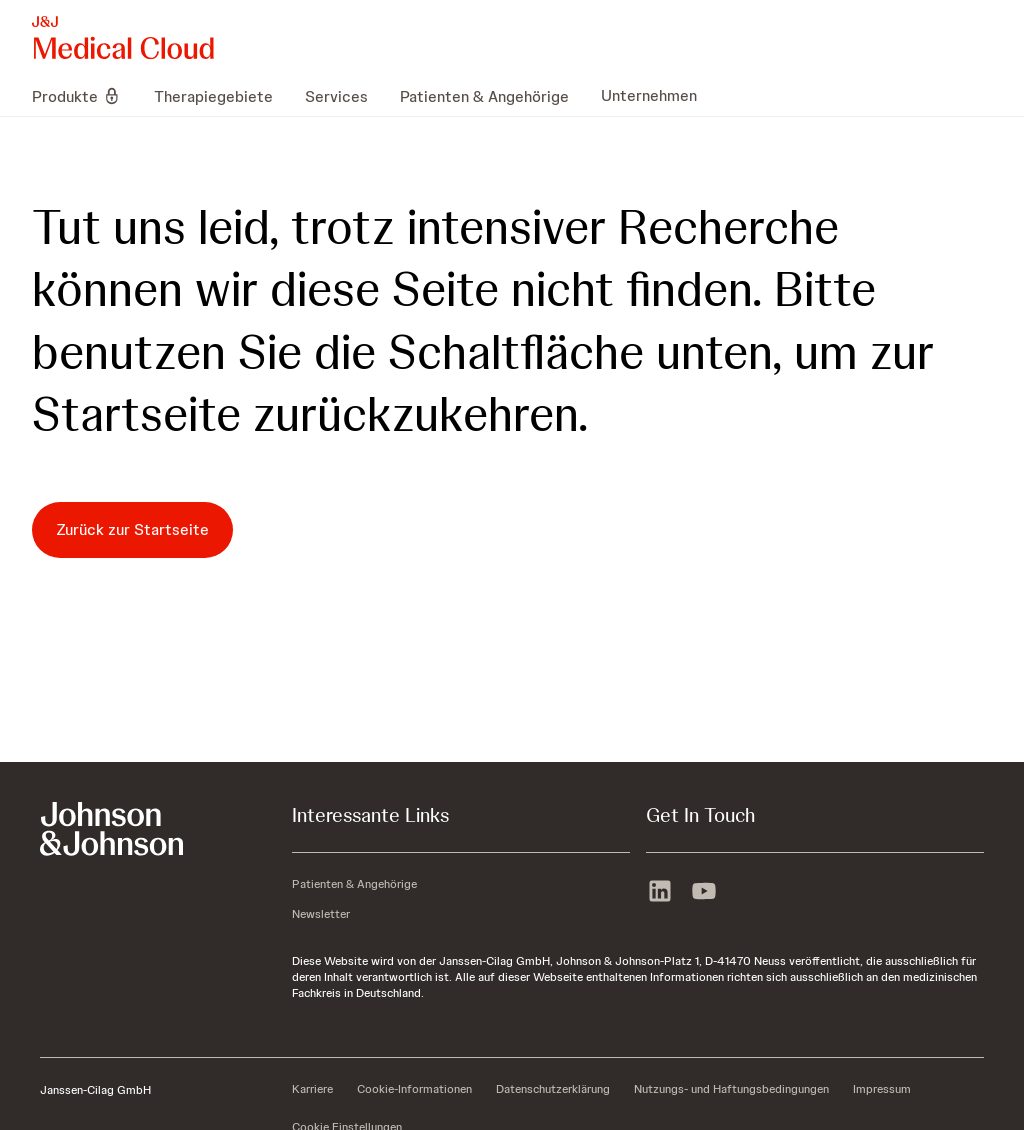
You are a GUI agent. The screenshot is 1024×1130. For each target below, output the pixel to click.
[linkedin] (660, 893)
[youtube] (704, 893)
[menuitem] (85, 96)
